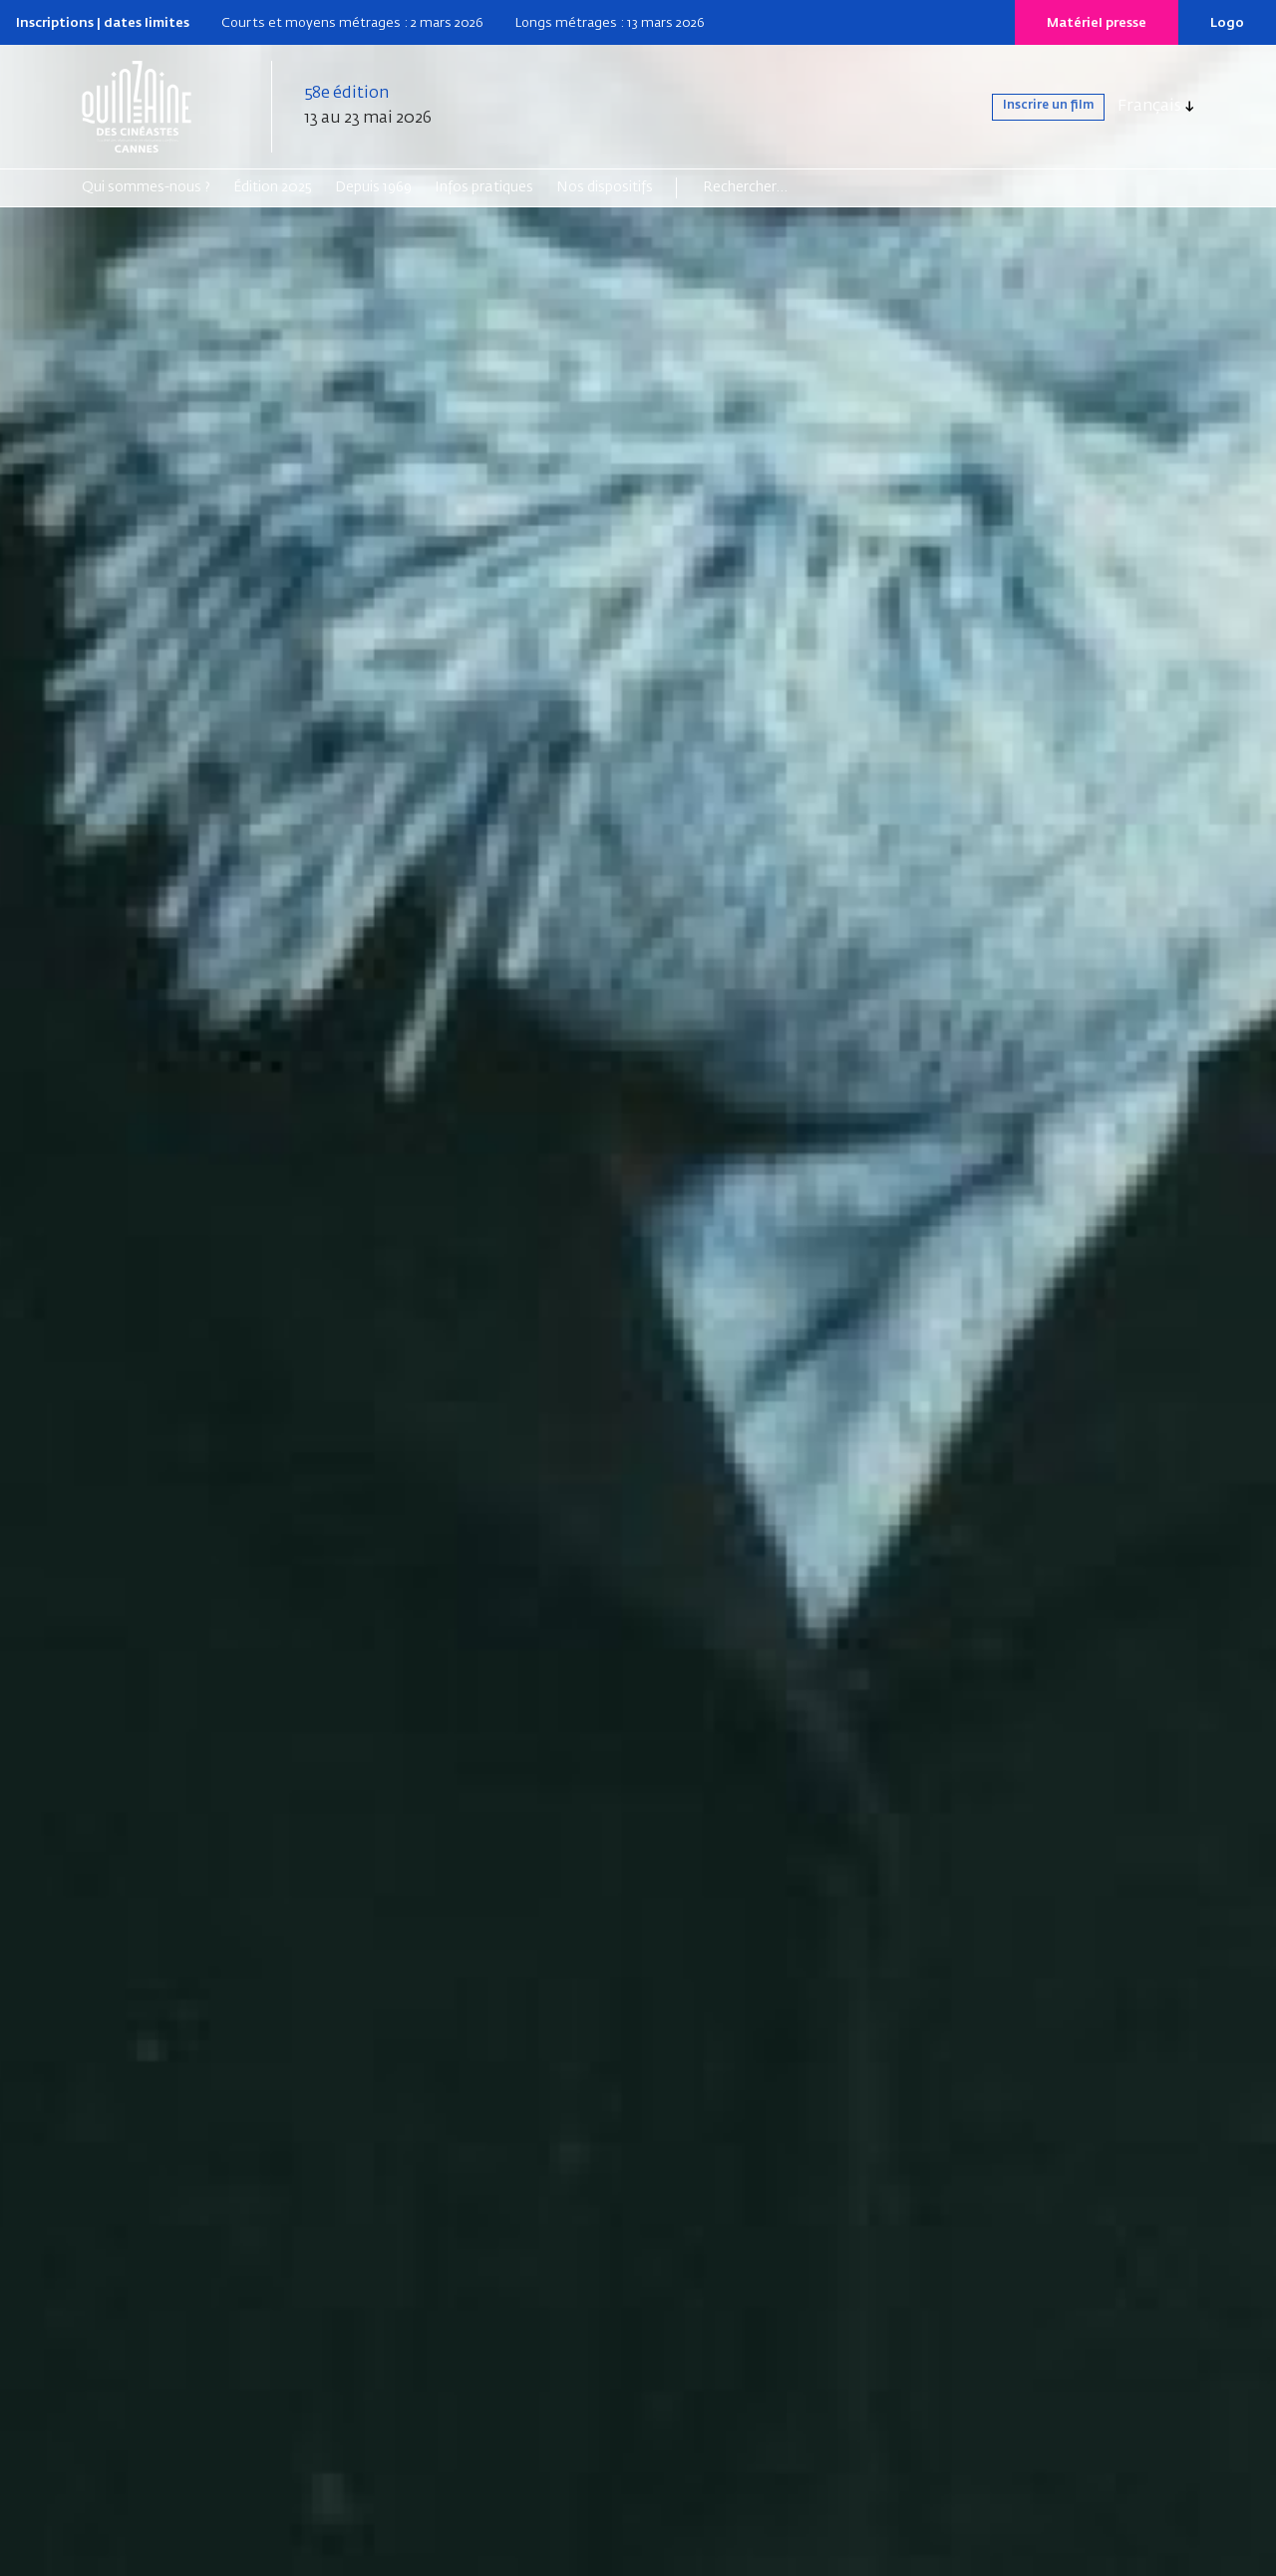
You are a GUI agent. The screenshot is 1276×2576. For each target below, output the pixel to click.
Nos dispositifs (604, 187)
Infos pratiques (484, 187)
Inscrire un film (1028, 107)
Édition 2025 (272, 187)
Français (1149, 107)
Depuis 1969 (373, 187)
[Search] (780, 187)
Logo (1227, 23)
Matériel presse (1096, 23)
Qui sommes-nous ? (146, 187)
